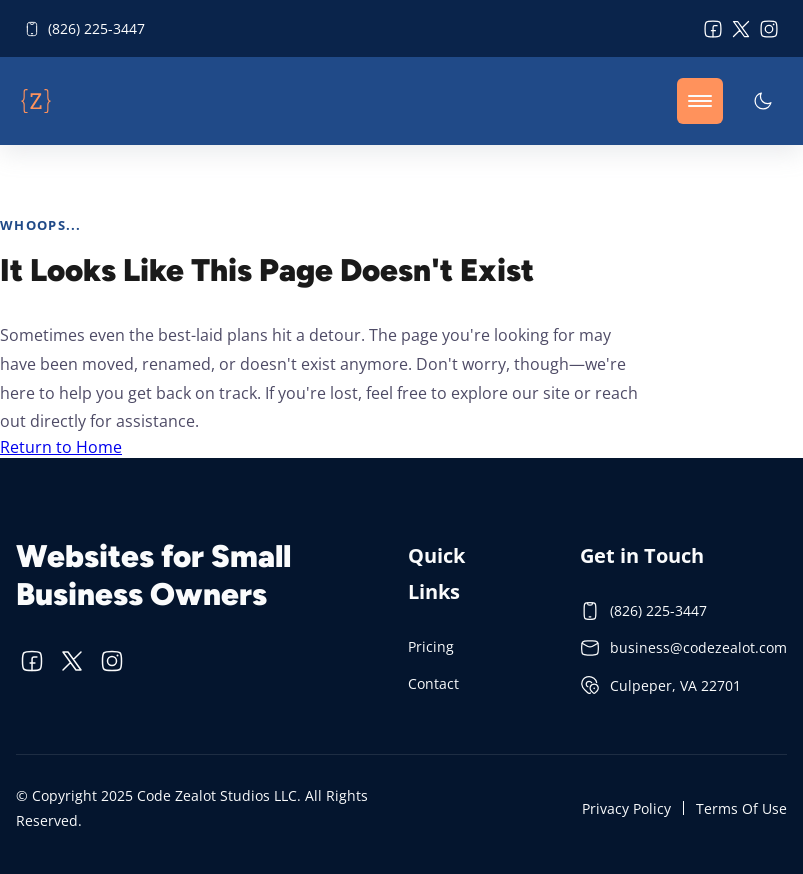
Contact (433, 683)
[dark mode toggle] (763, 101)
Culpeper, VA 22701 (660, 685)
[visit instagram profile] (769, 29)
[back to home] (36, 101)
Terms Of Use (741, 808)
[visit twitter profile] (741, 29)
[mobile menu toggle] (700, 101)
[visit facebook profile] (713, 29)
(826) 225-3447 (84, 28)
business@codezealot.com (683, 648)
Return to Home (61, 447)
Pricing (431, 646)
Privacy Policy (626, 808)
